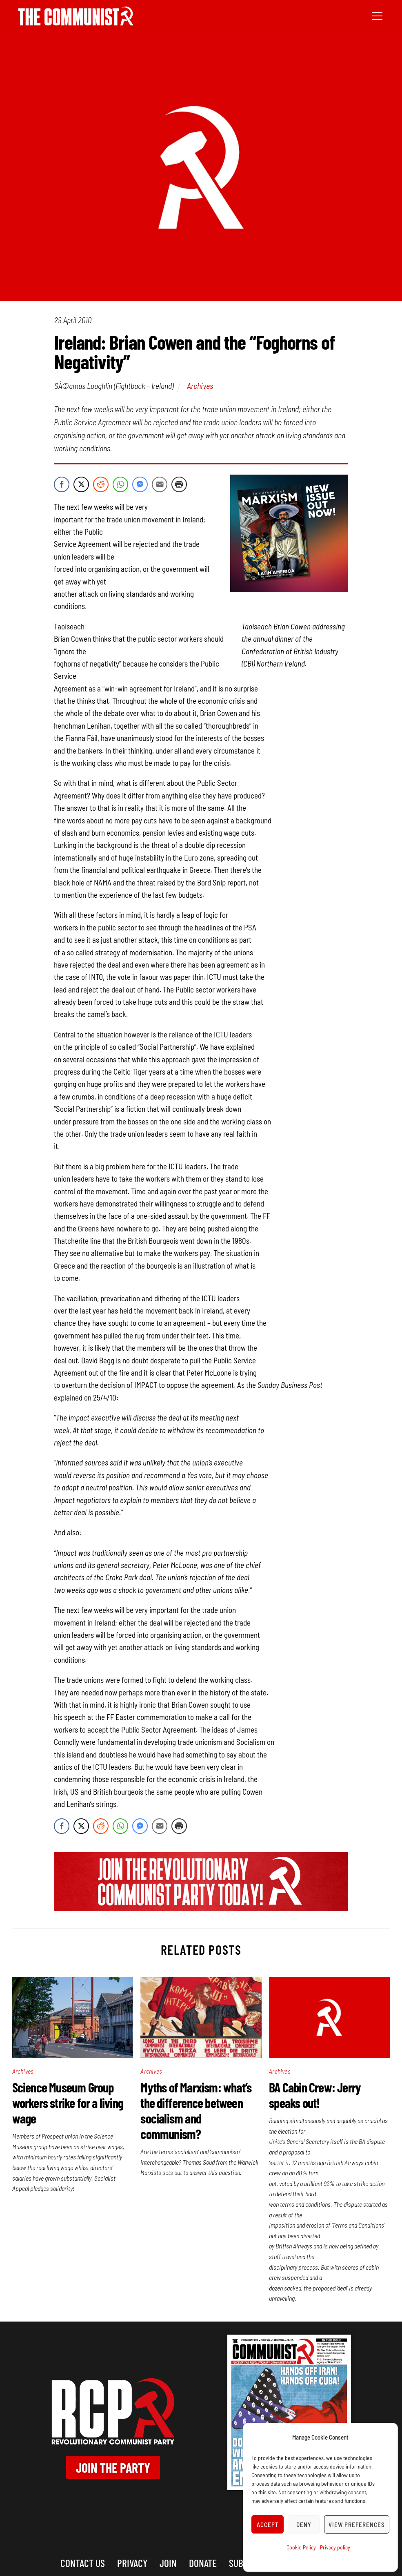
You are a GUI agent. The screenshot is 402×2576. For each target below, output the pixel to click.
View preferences (357, 2524)
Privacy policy (335, 2547)
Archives (200, 385)
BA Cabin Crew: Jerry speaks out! (315, 2094)
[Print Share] (179, 484)
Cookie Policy (301, 2547)
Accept (268, 2524)
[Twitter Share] (81, 484)
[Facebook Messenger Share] (140, 484)
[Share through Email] (159, 484)
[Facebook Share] (61, 484)
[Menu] (377, 15)
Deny (303, 2524)
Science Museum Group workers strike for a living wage (67, 2102)
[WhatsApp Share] (120, 484)
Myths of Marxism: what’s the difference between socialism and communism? (195, 2110)
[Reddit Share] (101, 484)
